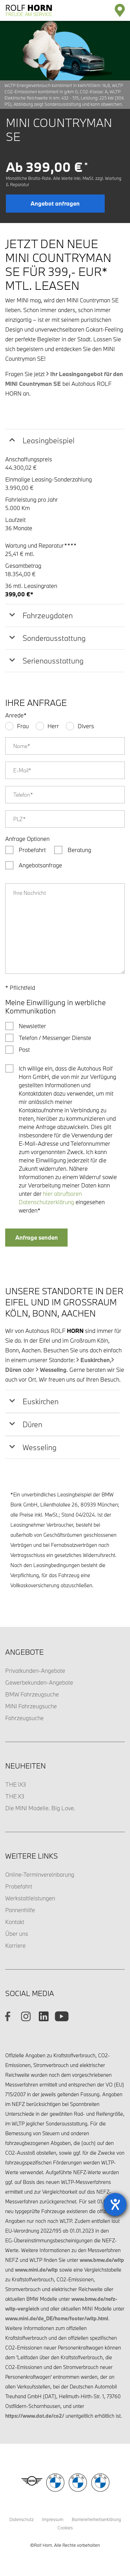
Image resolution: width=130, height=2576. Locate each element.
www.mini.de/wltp (36, 2269)
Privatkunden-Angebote (35, 1670)
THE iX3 (15, 1784)
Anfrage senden (36, 1237)
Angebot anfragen (55, 203)
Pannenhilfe (20, 1910)
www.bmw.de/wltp (102, 2260)
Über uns (16, 1933)
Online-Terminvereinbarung (39, 1874)
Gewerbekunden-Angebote (39, 1682)
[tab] (65, 440)
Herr (53, 726)
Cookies (65, 2527)
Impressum (52, 2519)
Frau (23, 726)
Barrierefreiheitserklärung (96, 2519)
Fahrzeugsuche (24, 1718)
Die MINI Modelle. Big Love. (40, 1808)
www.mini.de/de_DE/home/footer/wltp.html (56, 2318)
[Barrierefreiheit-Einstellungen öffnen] (115, 2204)
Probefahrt (18, 1886)
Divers (86, 726)
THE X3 (14, 1796)
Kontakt (14, 1921)
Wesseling (53, 1369)
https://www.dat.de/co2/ (34, 2415)
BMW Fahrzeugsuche (32, 1694)
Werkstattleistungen (30, 1898)
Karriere (15, 1945)
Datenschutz (21, 2519)
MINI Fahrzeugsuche (31, 1706)
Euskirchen (95, 1359)
